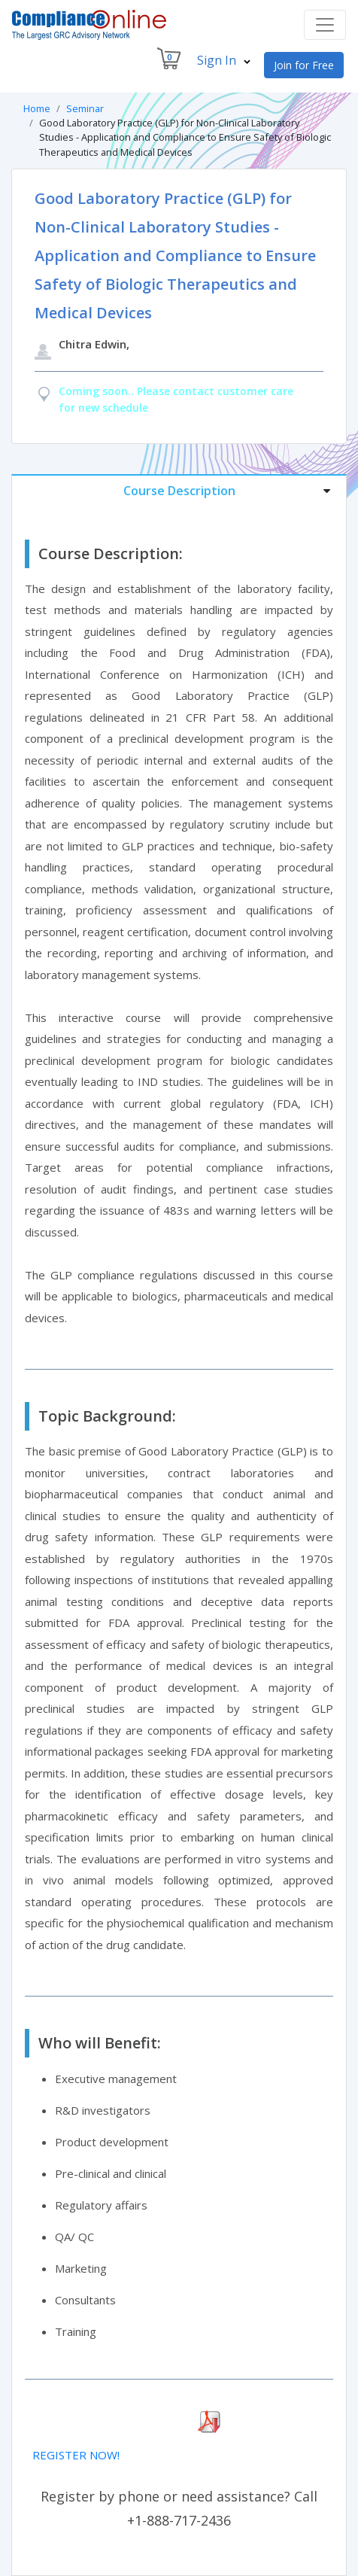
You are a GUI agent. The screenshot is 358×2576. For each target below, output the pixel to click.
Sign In (223, 60)
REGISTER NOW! (76, 2454)
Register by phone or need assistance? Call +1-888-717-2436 (179, 2508)
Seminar (85, 108)
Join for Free (304, 65)
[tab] (179, 490)
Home (36, 108)
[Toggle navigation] (325, 25)
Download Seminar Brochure (105, 2422)
